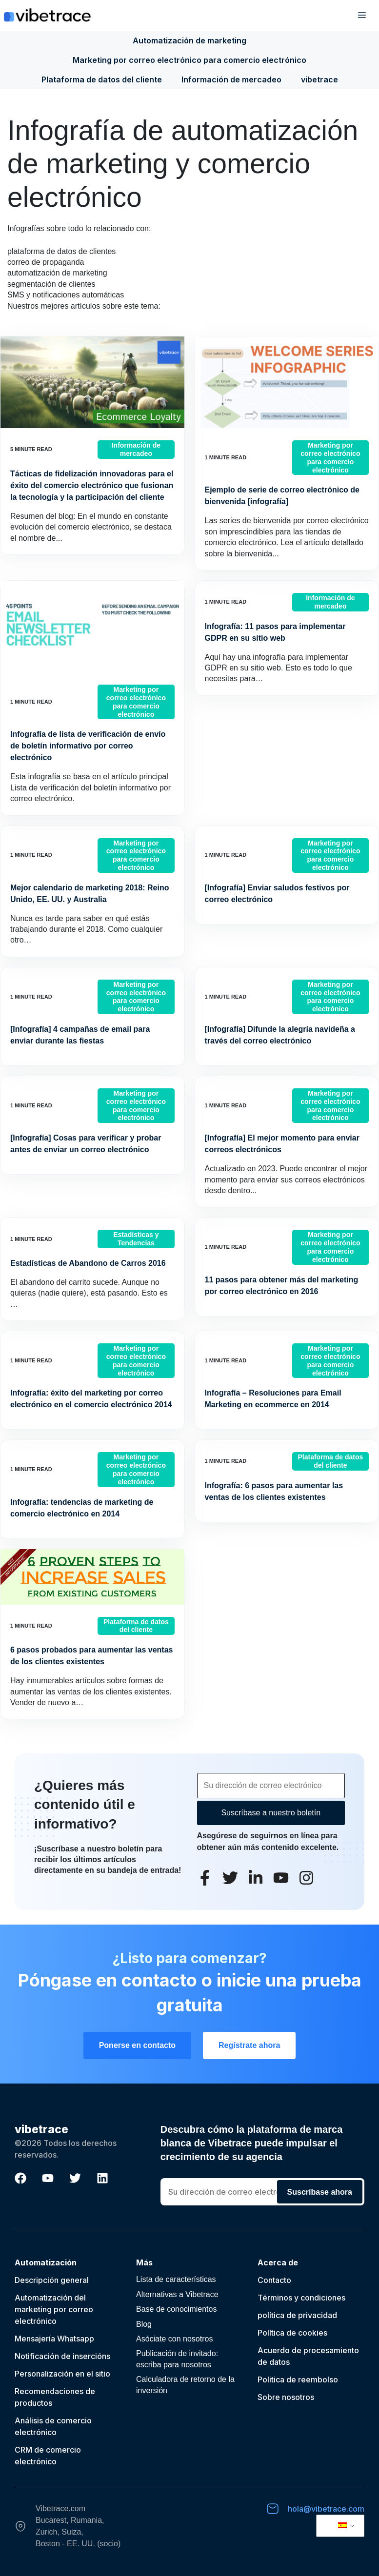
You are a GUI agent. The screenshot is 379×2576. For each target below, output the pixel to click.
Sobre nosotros (286, 2397)
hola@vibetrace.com (326, 2509)
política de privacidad (297, 2315)
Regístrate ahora (249, 2045)
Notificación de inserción (60, 2356)
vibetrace (319, 79)
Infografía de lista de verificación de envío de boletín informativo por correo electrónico (87, 746)
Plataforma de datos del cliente (101, 79)
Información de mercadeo (231, 79)
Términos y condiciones (301, 2297)
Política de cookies (292, 2333)
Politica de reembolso (298, 2379)
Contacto (274, 2280)
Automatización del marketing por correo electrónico (54, 2309)
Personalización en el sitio (62, 2374)
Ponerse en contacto (137, 2045)
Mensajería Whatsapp (54, 2338)
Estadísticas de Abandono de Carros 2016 (88, 1263)
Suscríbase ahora (319, 2192)
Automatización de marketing (189, 40)
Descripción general (52, 2280)
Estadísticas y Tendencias (136, 1239)
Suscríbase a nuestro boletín (270, 1813)
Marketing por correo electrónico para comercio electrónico (189, 60)
